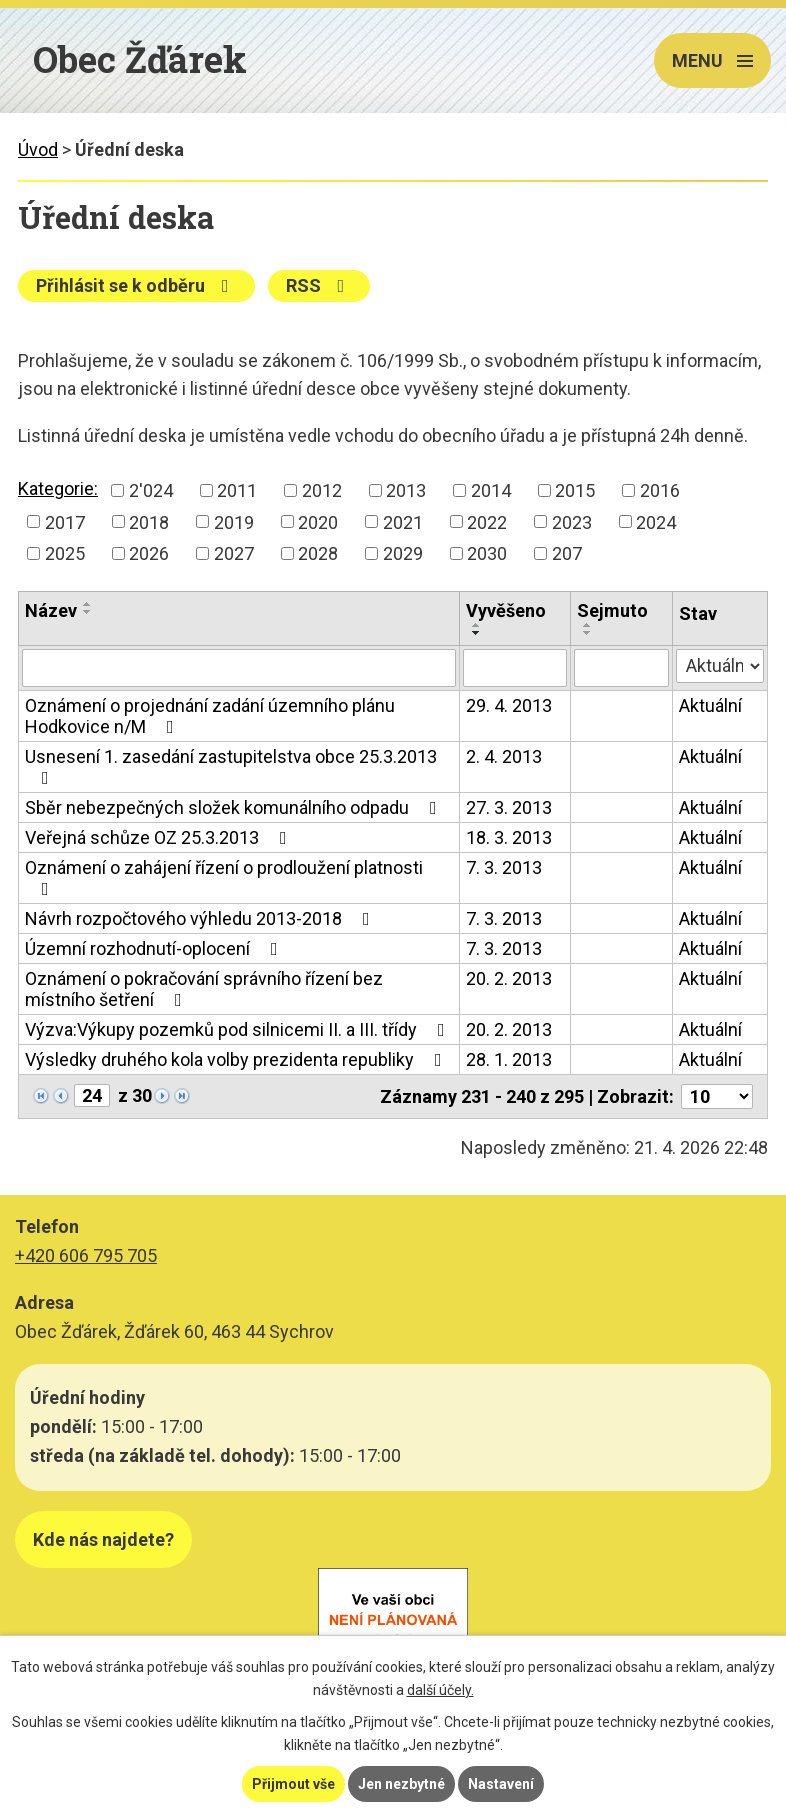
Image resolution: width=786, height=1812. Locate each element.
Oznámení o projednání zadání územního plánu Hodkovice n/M (210, 716)
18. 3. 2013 (509, 837)
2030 (487, 553)
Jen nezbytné (401, 1784)
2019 (234, 521)
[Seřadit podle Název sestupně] (88, 612)
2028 (318, 553)
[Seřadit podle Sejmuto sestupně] (588, 633)
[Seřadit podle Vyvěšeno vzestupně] (477, 625)
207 (567, 553)
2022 (487, 521)
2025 (65, 553)
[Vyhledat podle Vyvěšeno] (515, 668)
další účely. (440, 1690)
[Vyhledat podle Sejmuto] (621, 668)
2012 (322, 490)
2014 (491, 490)
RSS (319, 285)
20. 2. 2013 (509, 978)
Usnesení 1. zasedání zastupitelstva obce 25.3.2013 (231, 766)
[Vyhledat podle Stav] (720, 666)
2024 (656, 521)
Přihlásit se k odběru (136, 285)
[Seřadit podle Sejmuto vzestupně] (588, 625)
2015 (575, 490)
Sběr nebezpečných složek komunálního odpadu (235, 807)
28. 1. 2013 (509, 1059)
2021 (403, 521)
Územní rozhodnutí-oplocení (155, 948)
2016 (660, 490)
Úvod (38, 149)
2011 (237, 490)
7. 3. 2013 (504, 867)
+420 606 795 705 (86, 1255)
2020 (318, 521)
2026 (149, 553)
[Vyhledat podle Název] (239, 668)
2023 (572, 521)
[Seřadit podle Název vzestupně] (88, 604)
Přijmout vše (293, 1784)
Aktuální (710, 705)
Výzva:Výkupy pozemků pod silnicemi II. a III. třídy (239, 1029)
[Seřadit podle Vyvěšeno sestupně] (477, 633)
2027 (234, 553)
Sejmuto (612, 610)
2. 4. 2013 (504, 756)
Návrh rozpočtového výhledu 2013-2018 (201, 918)
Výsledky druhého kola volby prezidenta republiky (237, 1059)
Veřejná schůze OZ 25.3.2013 (160, 837)
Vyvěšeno (506, 610)
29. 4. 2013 (509, 705)
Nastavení (501, 1784)
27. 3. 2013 (509, 807)
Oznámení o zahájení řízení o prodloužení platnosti (224, 877)
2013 (406, 490)
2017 (65, 521)
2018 (149, 521)
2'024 (151, 490)
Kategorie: (58, 488)
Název (51, 610)
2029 (403, 553)
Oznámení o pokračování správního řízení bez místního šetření (204, 989)
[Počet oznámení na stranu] (717, 1096)
